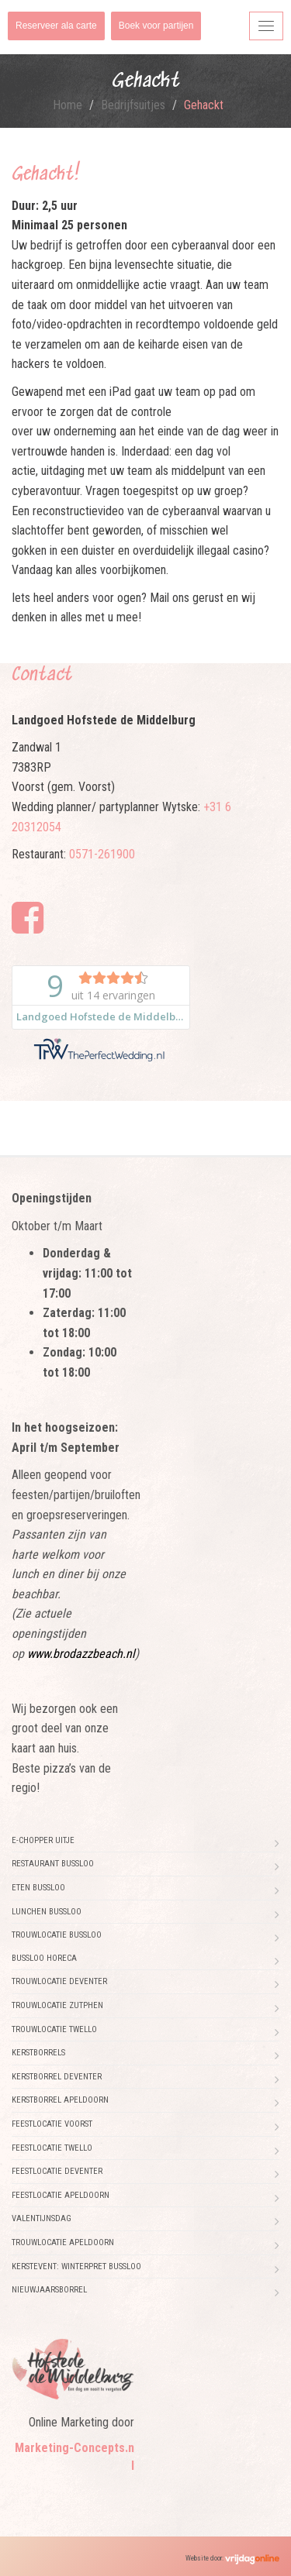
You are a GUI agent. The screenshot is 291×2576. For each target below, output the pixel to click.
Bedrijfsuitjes (133, 105)
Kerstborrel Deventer (57, 2077)
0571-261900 (102, 854)
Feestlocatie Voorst (52, 2124)
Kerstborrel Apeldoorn (60, 2100)
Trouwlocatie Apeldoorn (63, 2242)
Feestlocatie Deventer (57, 2171)
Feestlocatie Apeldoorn (60, 2195)
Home (67, 105)
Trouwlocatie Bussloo (57, 1935)
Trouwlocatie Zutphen (57, 2005)
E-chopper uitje (43, 1840)
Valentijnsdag (41, 2218)
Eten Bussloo (38, 1888)
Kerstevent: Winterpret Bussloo (76, 2266)
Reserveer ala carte (56, 25)
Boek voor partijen (156, 25)
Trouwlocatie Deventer (59, 1981)
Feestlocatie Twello (52, 2148)
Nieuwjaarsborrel (49, 2290)
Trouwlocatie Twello (54, 2029)
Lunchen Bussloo (46, 1912)
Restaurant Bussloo (53, 1864)
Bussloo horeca (44, 1958)
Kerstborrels (38, 2053)
